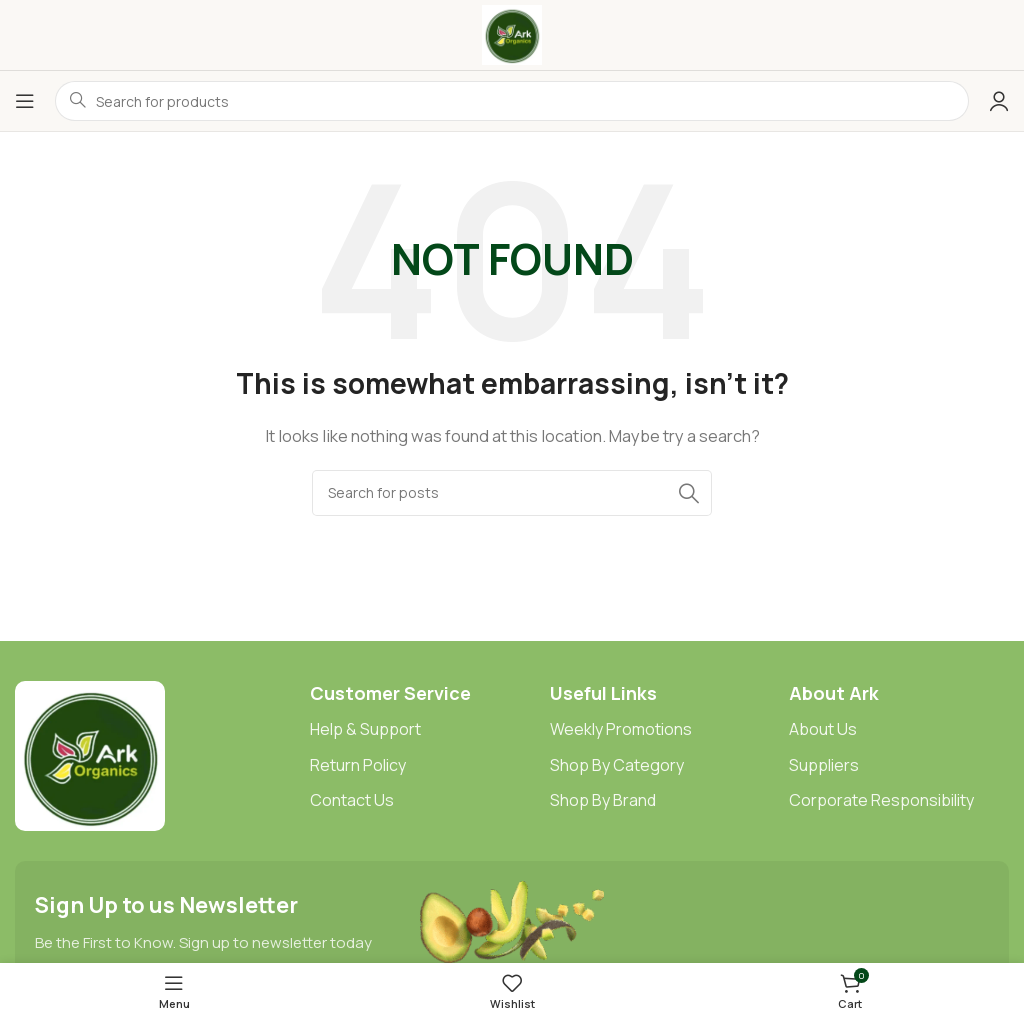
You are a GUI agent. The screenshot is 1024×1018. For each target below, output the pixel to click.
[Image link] (90, 754)
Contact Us (352, 800)
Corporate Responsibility (881, 800)
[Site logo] (512, 33)
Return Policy (358, 765)
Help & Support (365, 729)
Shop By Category (617, 765)
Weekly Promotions (621, 729)
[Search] (512, 493)
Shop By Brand (603, 800)
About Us (823, 729)
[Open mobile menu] (25, 101)
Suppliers (824, 765)
